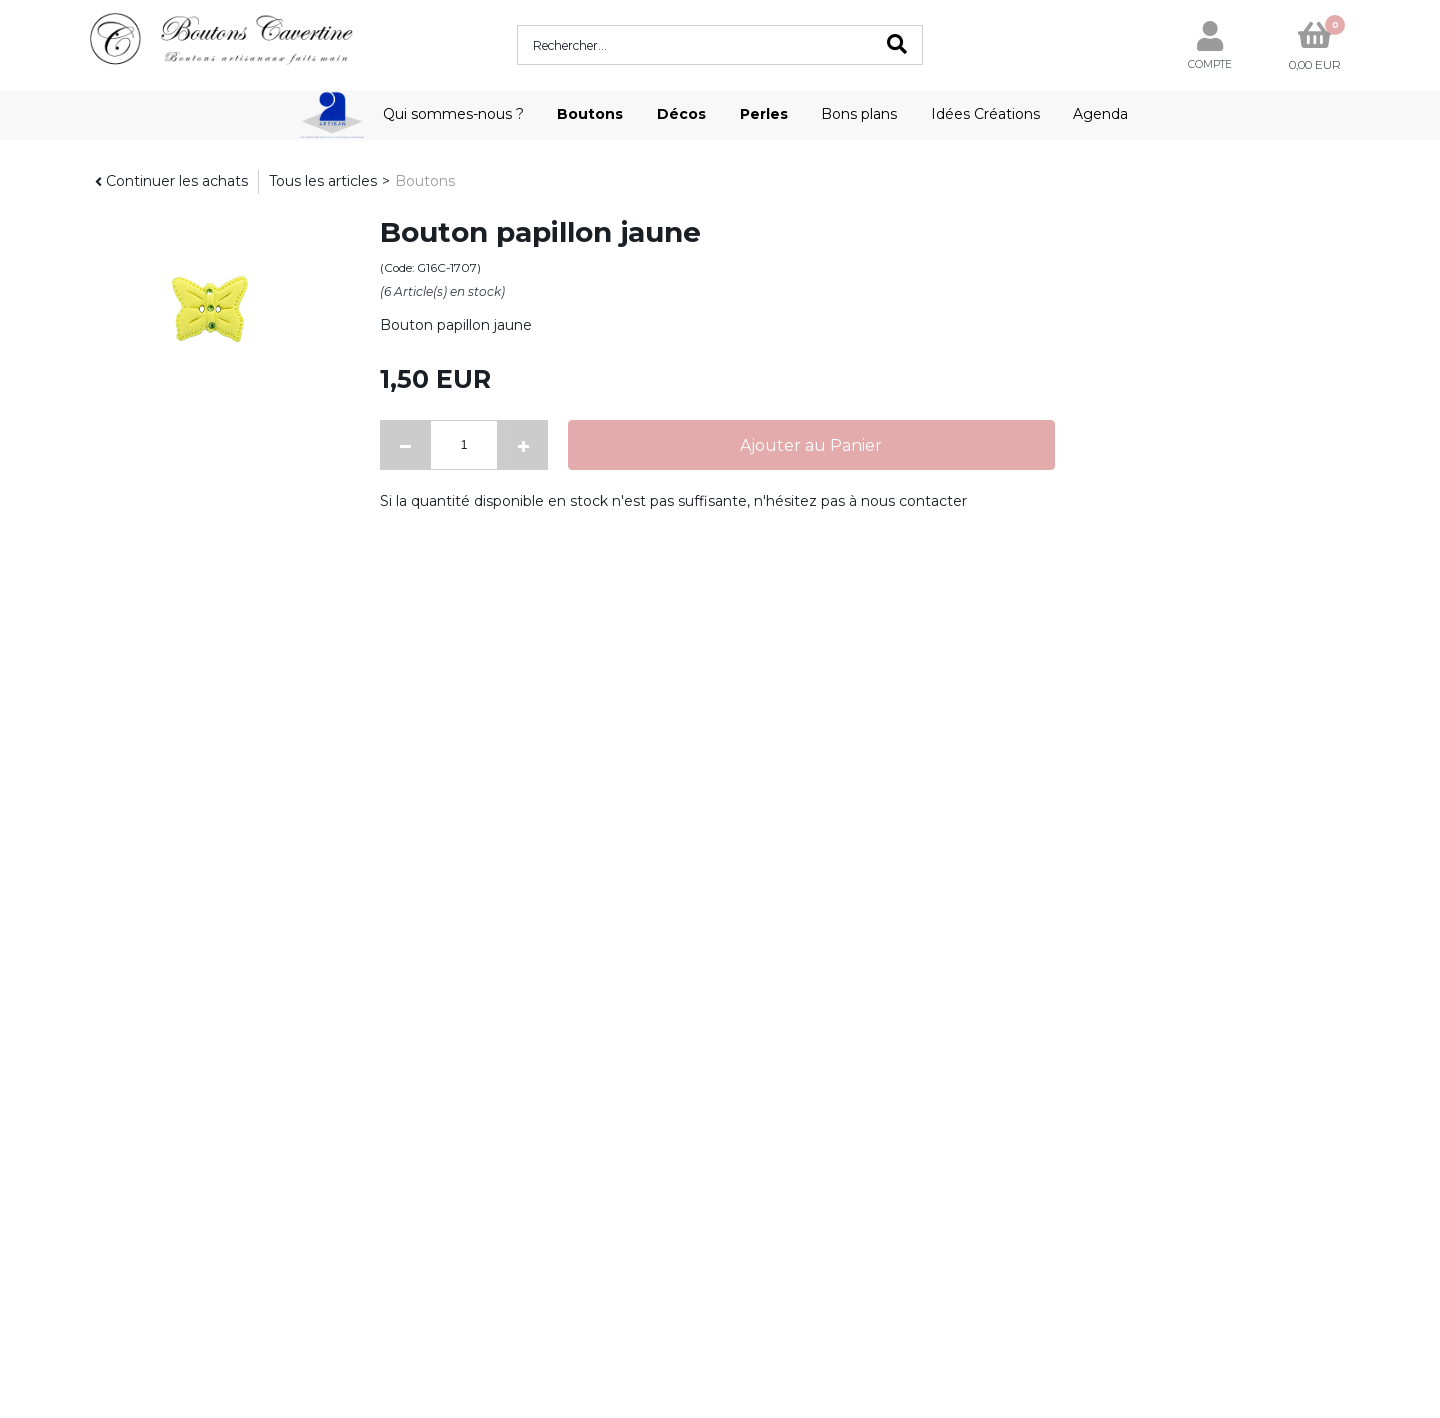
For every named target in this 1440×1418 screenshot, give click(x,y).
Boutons (590, 114)
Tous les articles (323, 181)
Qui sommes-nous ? (453, 114)
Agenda (1100, 114)
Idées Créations (985, 114)
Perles (764, 114)
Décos (681, 114)
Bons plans (859, 114)
